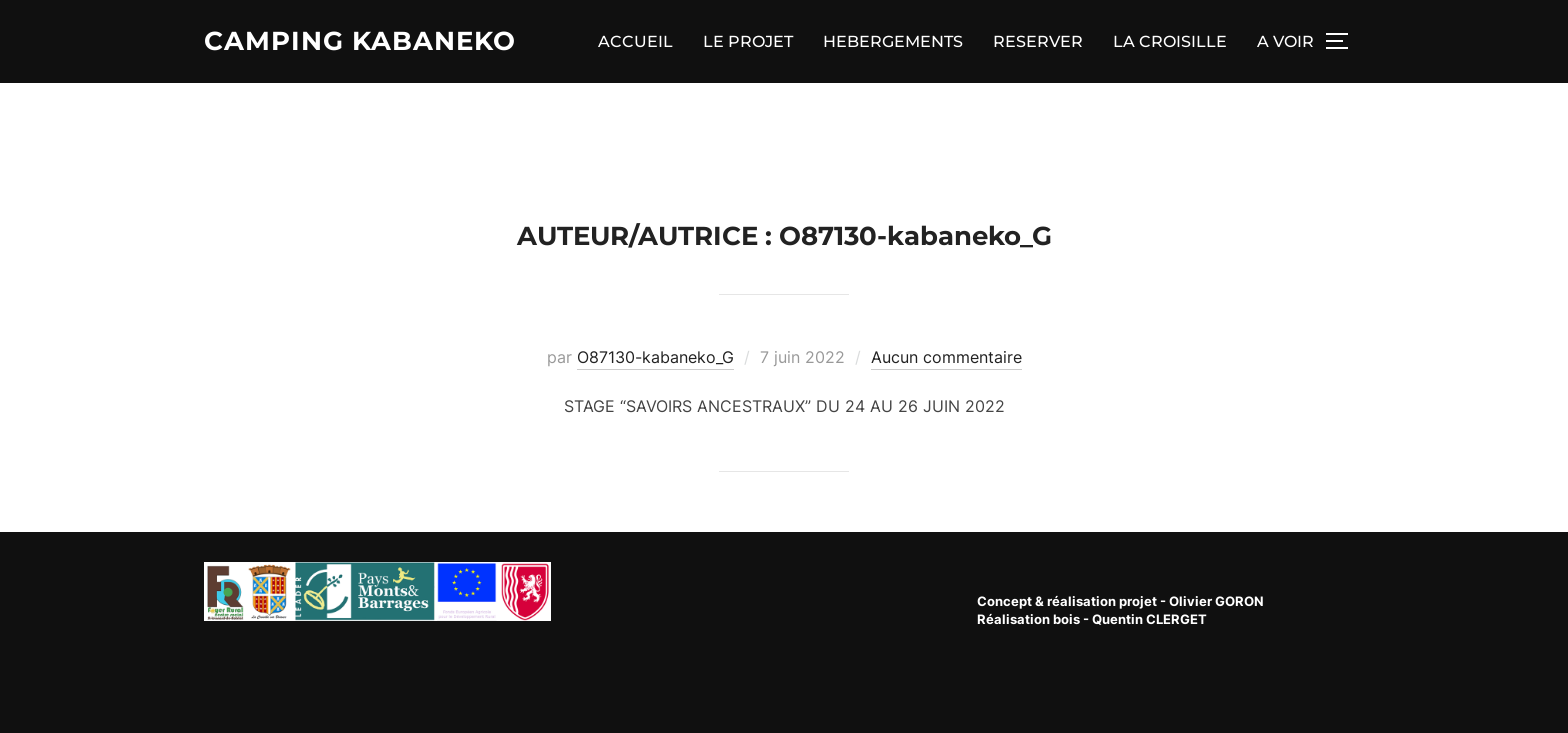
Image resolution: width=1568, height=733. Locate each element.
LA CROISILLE (1170, 41)
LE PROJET (748, 41)
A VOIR (1285, 41)
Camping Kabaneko (360, 41)
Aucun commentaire (946, 357)
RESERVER (1038, 41)
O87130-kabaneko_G (655, 357)
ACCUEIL (635, 41)
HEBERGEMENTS (893, 41)
